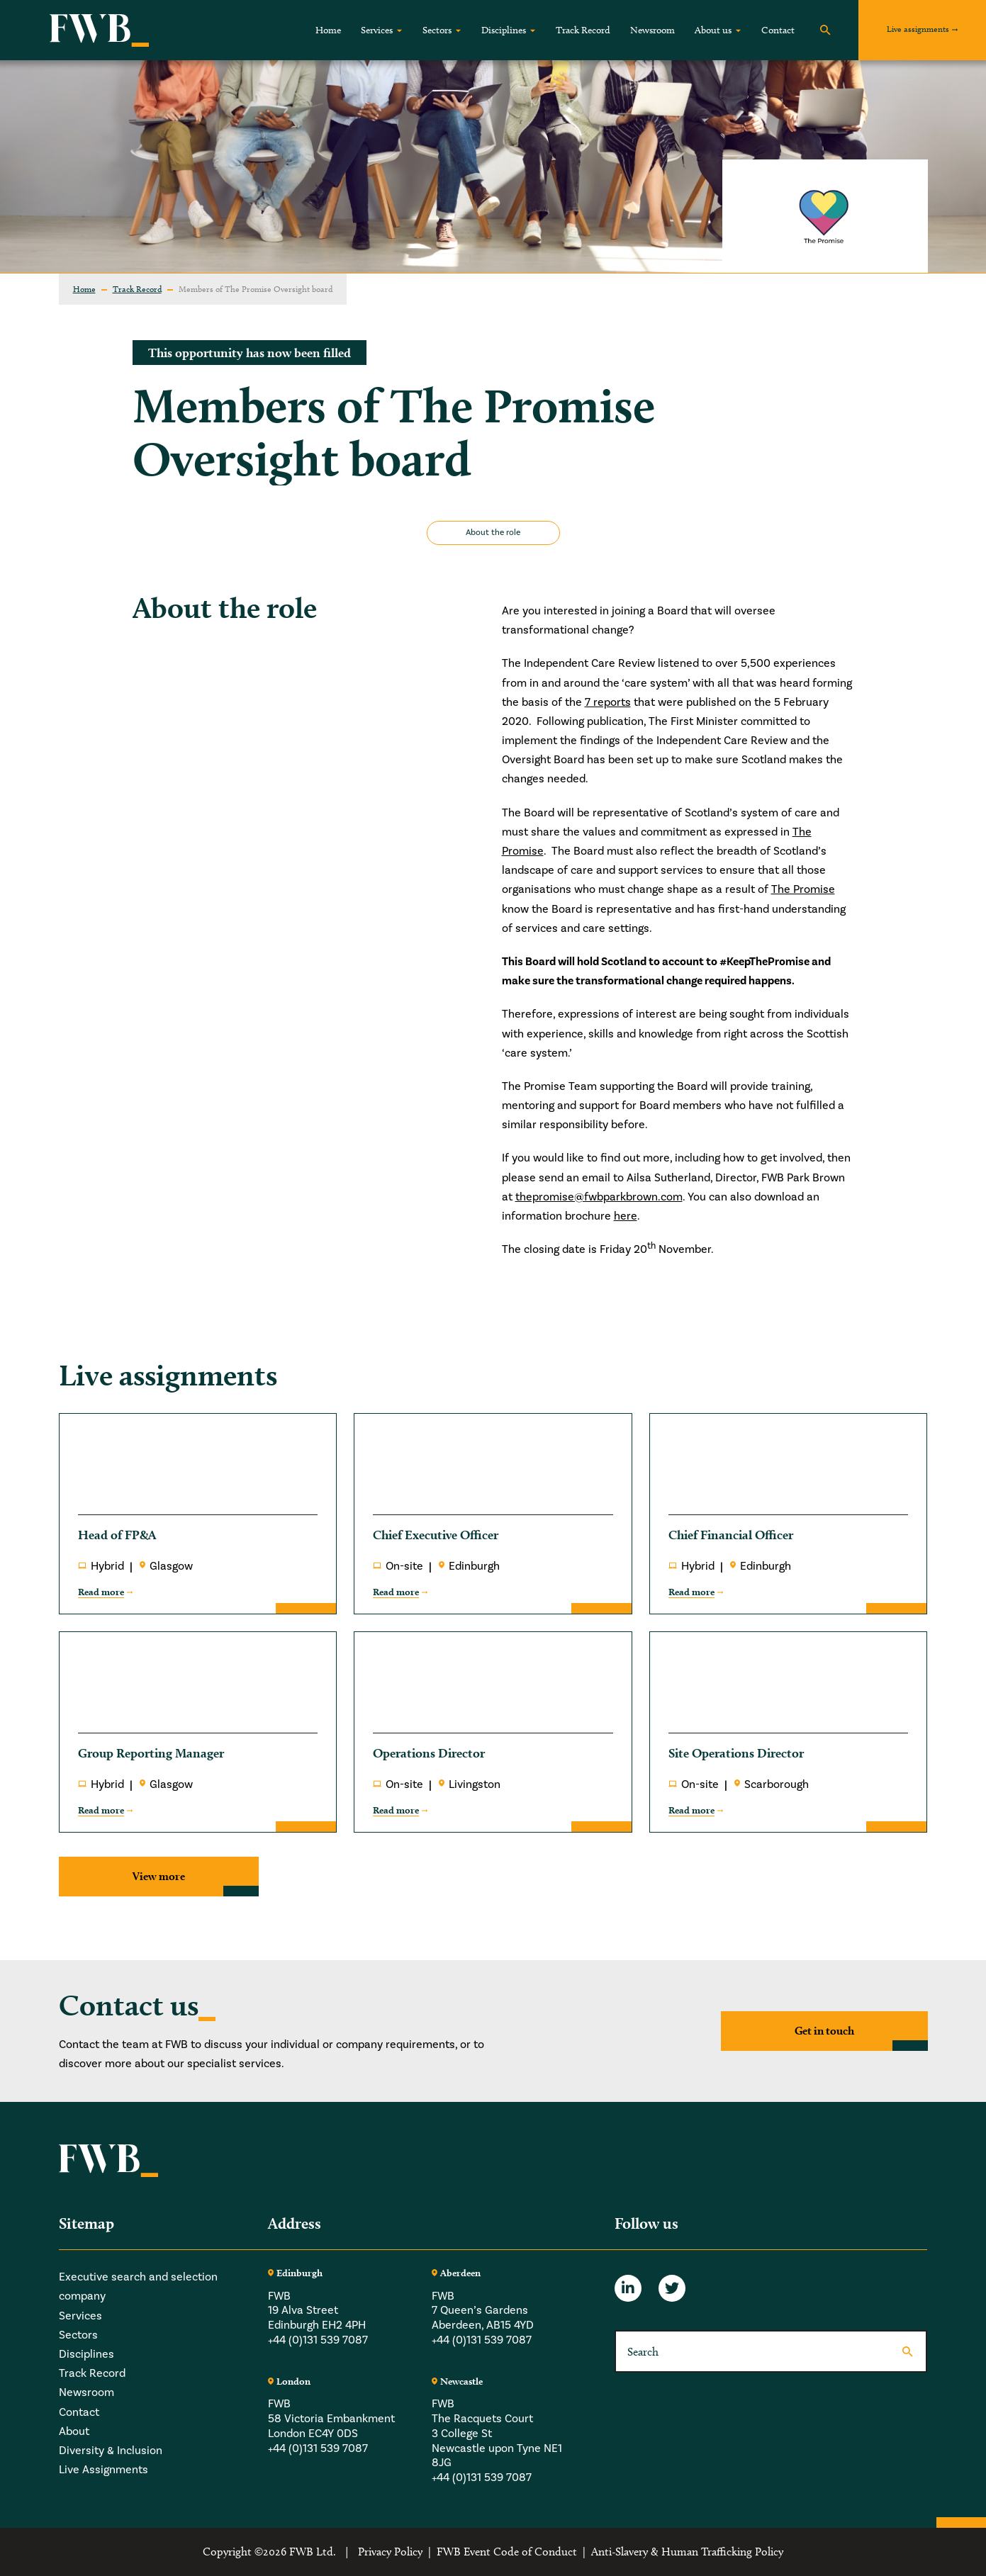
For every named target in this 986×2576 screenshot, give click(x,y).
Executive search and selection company (138, 2286)
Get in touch (824, 2030)
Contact (778, 30)
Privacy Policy (390, 2551)
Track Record (583, 30)
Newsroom (652, 30)
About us (713, 30)
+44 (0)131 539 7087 (318, 2340)
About (74, 2431)
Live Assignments (103, 2470)
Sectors (437, 30)
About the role (493, 532)
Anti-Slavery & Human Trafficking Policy (687, 2551)
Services (377, 30)
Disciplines (503, 30)
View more (159, 1876)
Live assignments (918, 28)
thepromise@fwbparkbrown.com (599, 1197)
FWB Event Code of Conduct (507, 2551)
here (625, 1216)
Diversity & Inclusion (110, 2450)
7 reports (608, 702)
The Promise (803, 889)
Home (328, 30)
